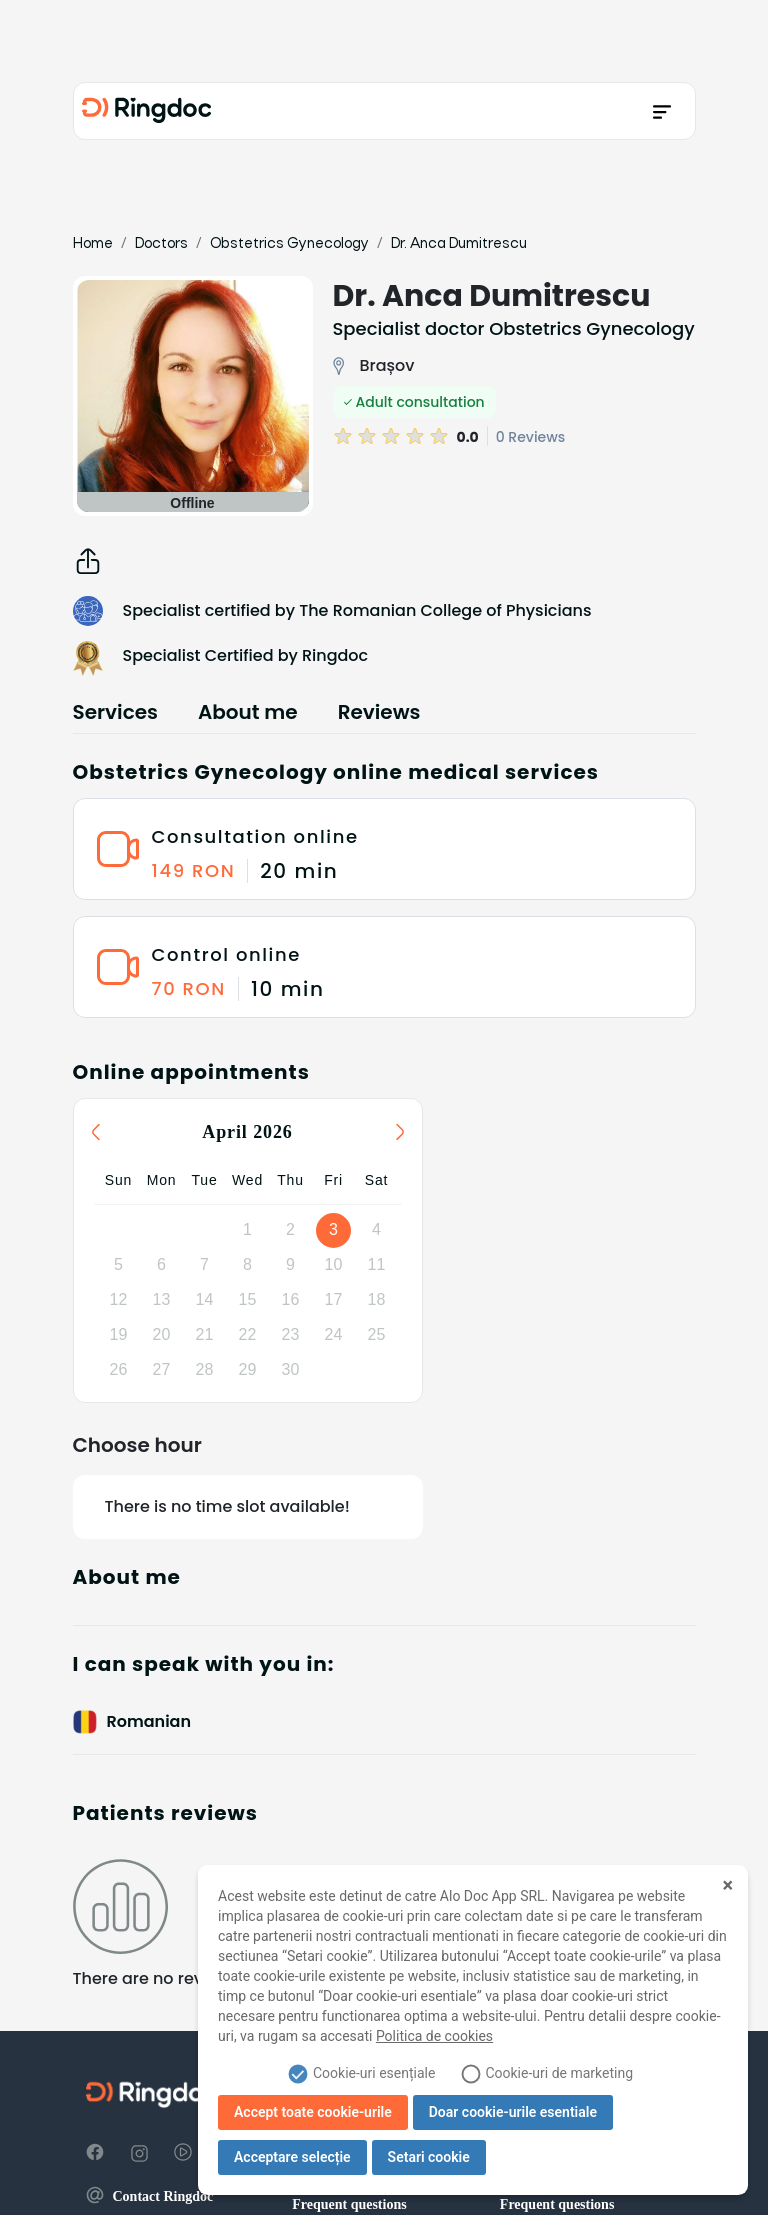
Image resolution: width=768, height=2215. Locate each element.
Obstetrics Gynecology (289, 244)
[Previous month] (96, 1132)
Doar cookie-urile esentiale (513, 2112)
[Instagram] (139, 2153)
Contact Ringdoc (149, 2196)
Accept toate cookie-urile (313, 2112)
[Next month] (400, 1132)
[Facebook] (95, 2153)
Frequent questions (349, 2204)
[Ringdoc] (146, 111)
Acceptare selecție (292, 2157)
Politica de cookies (434, 2036)
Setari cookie (429, 2157)
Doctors (161, 244)
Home (93, 244)
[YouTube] (183, 2153)
